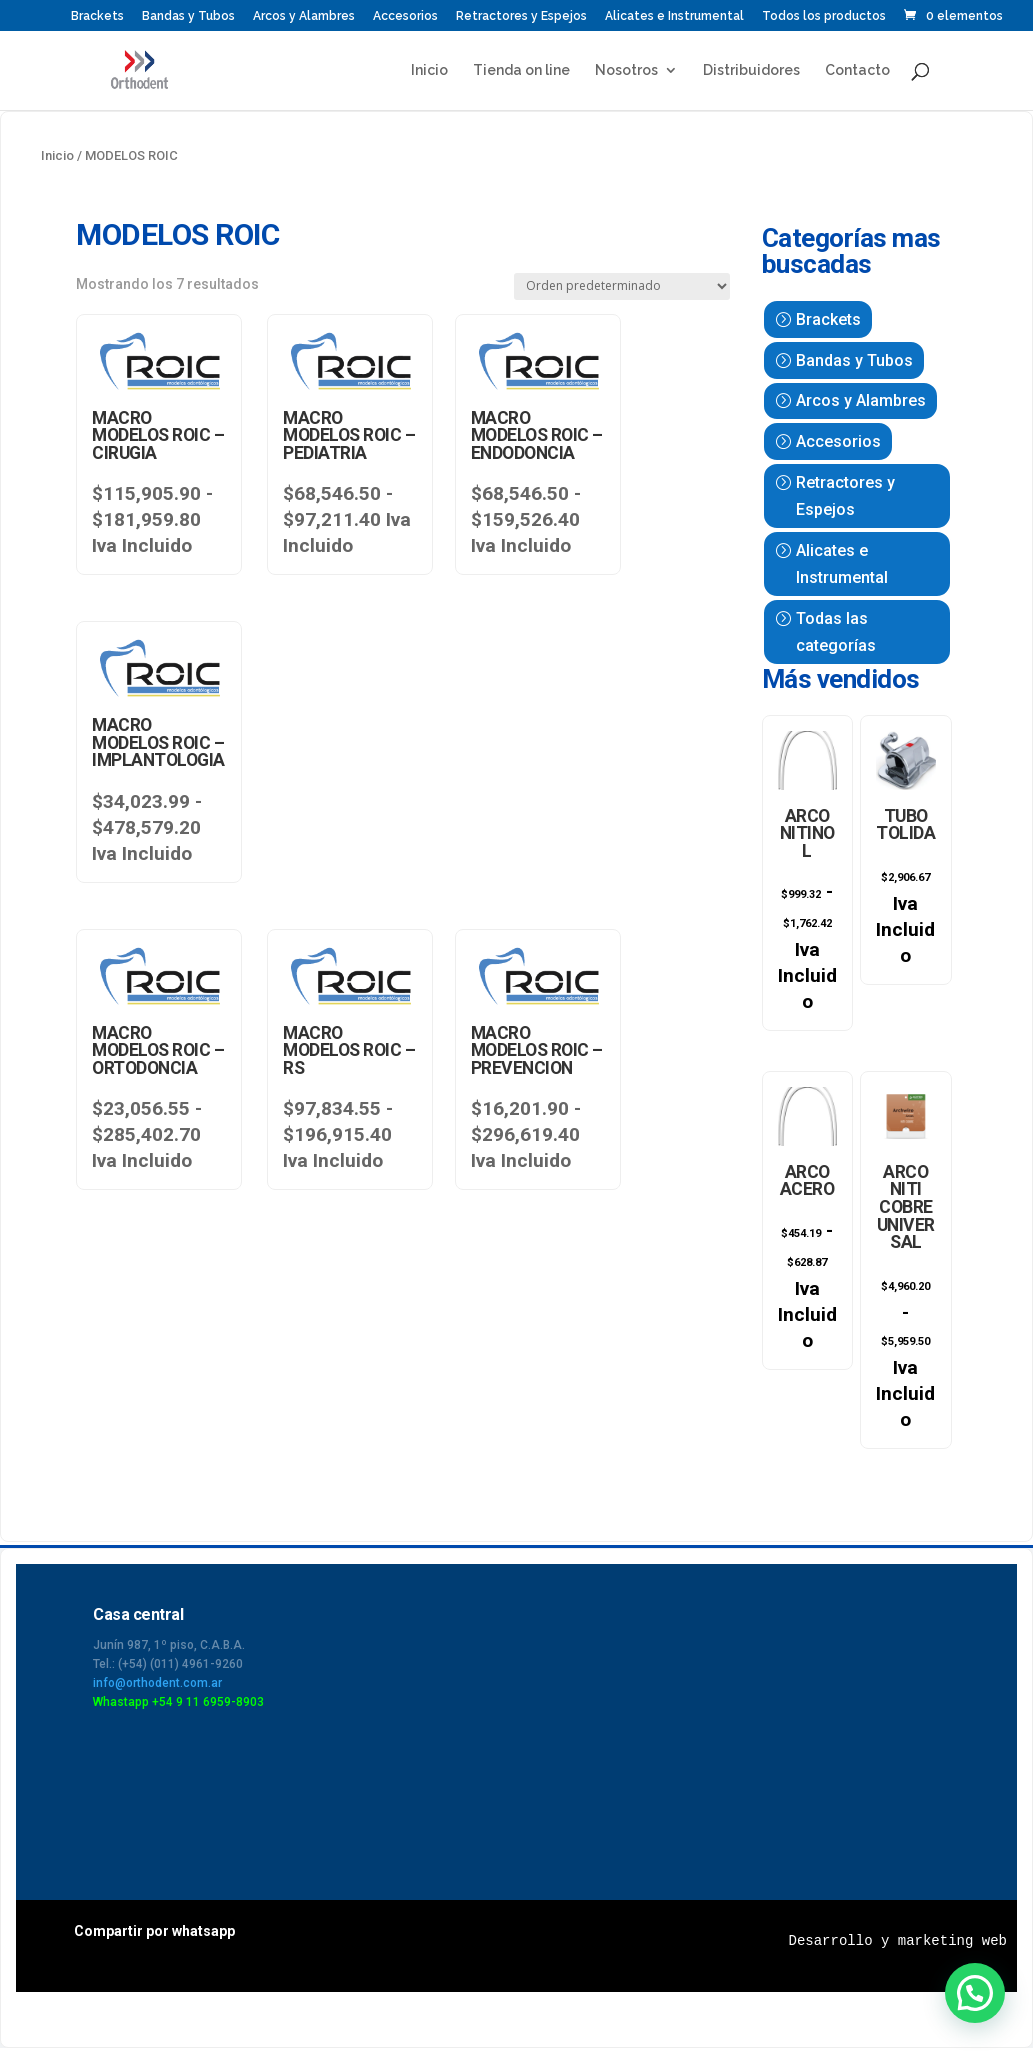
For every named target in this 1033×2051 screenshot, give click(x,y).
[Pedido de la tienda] (622, 286)
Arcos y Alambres (304, 16)
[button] (975, 1993)
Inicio (429, 70)
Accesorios (405, 16)
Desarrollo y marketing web (898, 1944)
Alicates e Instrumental (674, 16)
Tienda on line (521, 70)
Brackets (97, 16)
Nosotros (626, 70)
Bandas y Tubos (188, 16)
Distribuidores (751, 70)
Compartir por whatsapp (154, 1934)
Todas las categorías (836, 632)
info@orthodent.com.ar (157, 1686)
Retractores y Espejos (521, 16)
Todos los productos (824, 16)
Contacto (857, 70)
